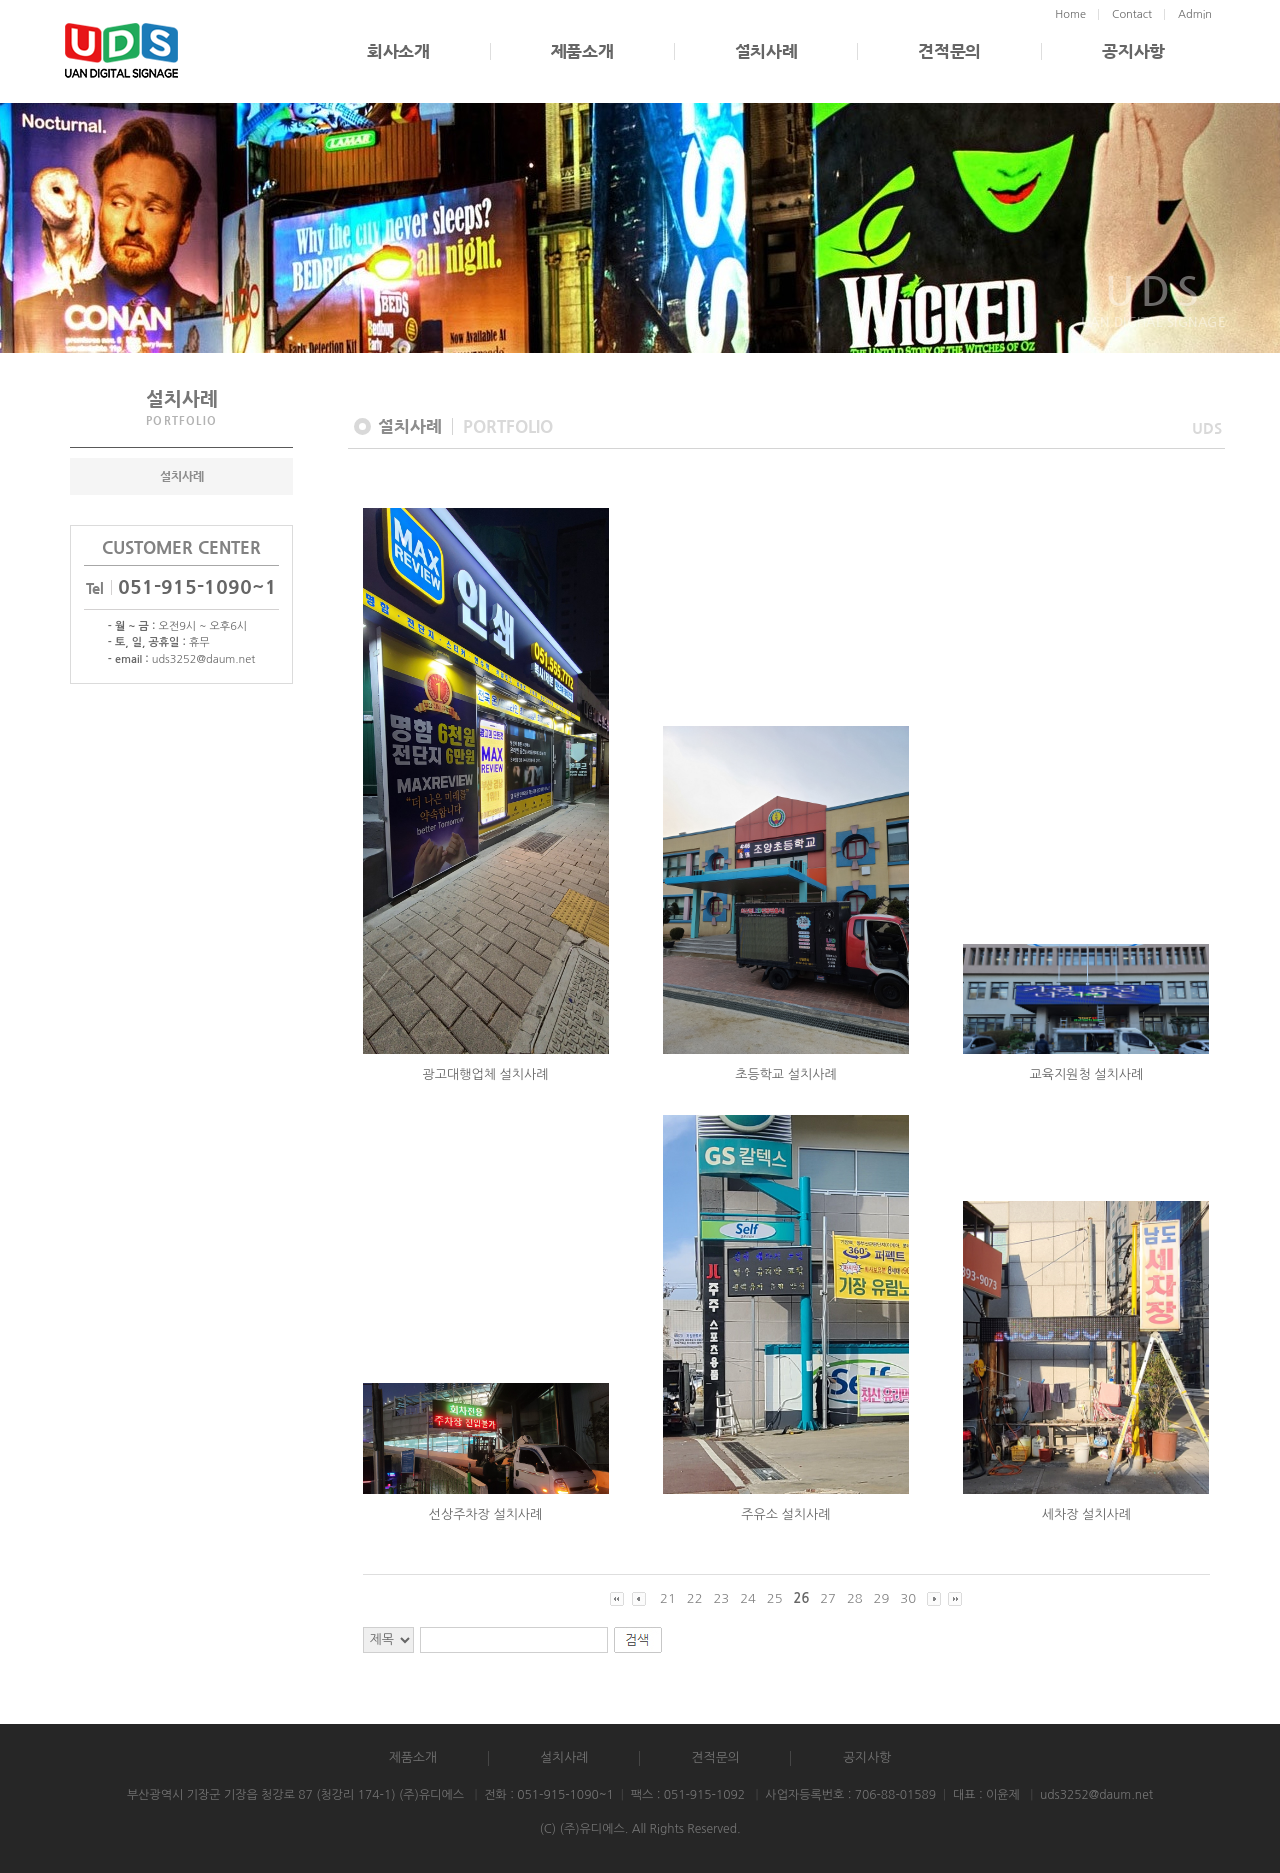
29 (882, 1598)
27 (828, 1598)
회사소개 (398, 51)
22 (695, 1598)
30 (908, 1598)
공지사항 (1133, 51)
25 (775, 1598)
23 (721, 1598)
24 (748, 1598)
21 (668, 1598)
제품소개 (582, 51)
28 (855, 1598)
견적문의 (949, 51)
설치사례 (766, 51)
